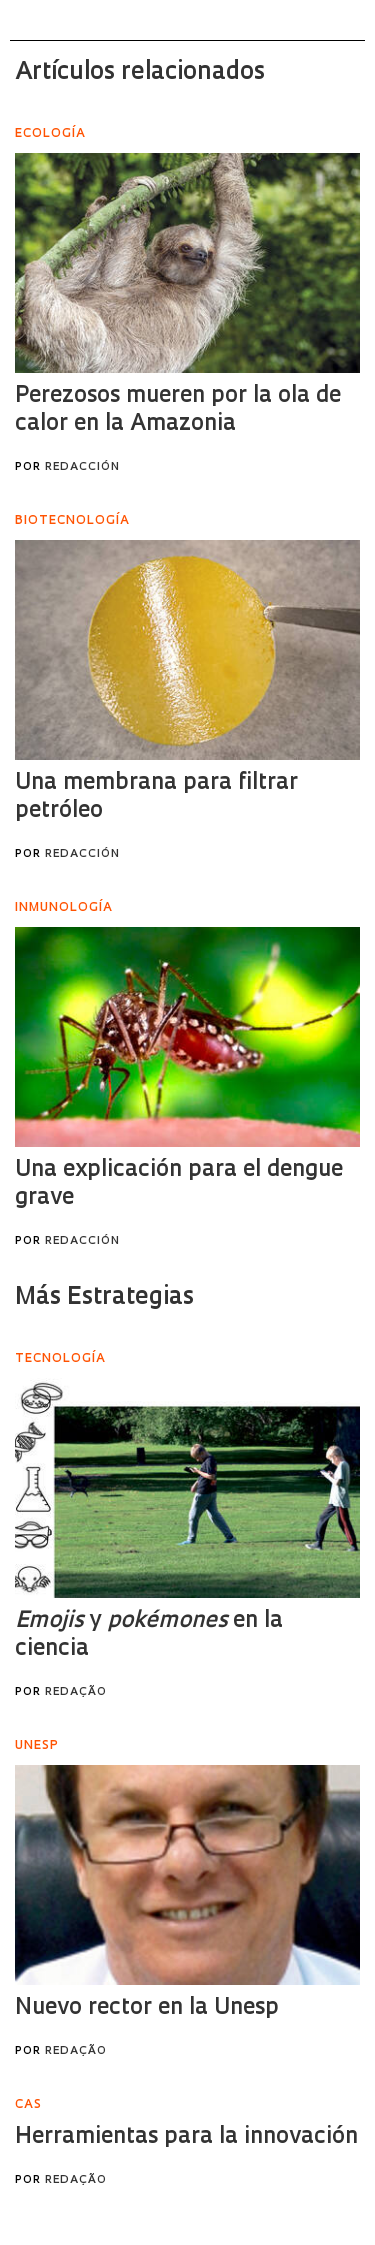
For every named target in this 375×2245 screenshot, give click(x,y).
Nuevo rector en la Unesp (147, 2008)
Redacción (82, 467)
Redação (76, 1692)
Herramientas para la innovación (186, 2137)
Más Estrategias (104, 1298)
